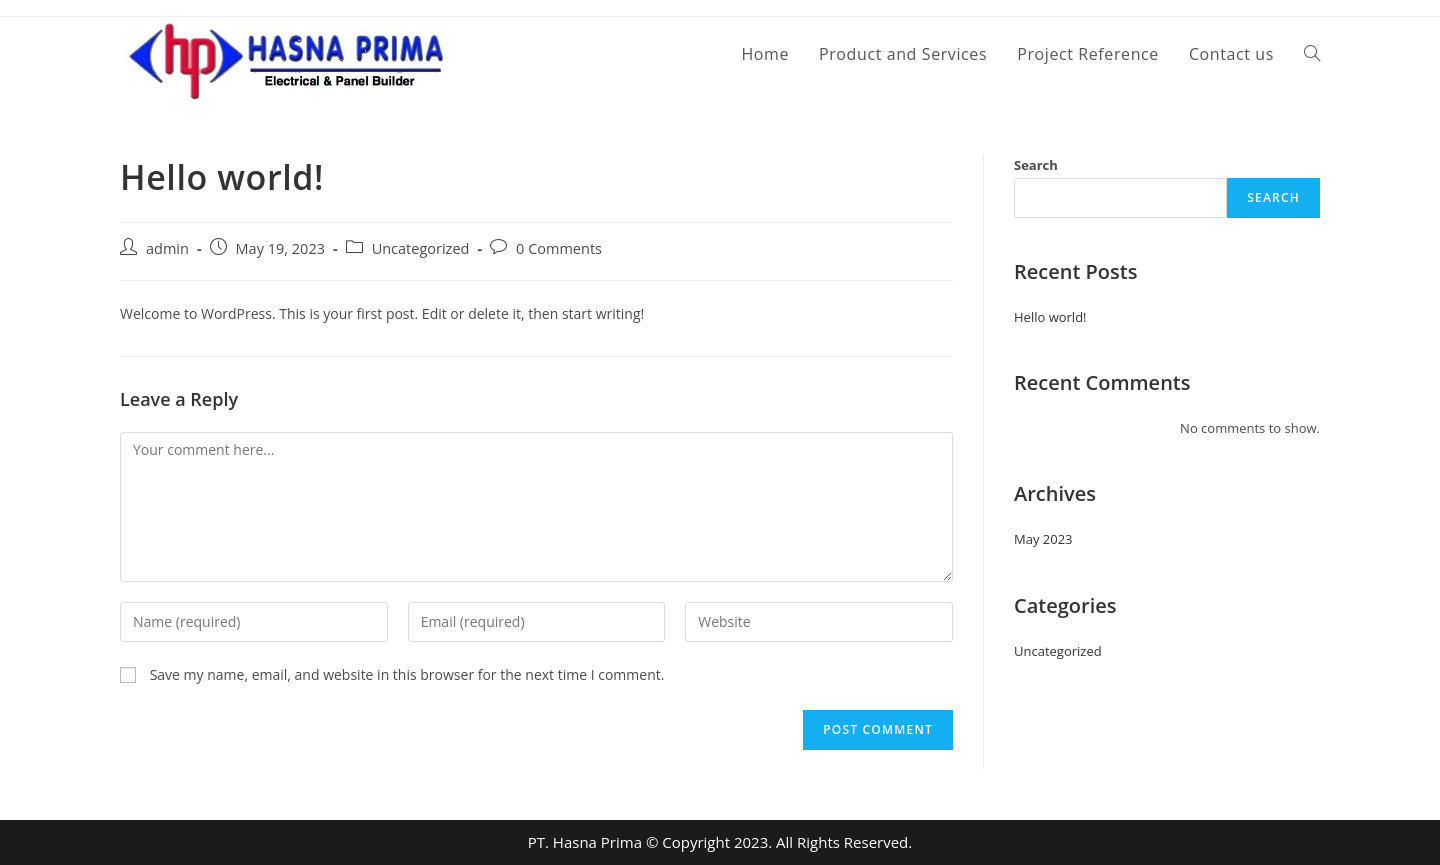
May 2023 (1043, 539)
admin (167, 248)
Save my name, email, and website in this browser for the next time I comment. (407, 674)
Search (1036, 165)
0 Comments (559, 248)
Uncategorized (421, 248)
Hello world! (1050, 317)
